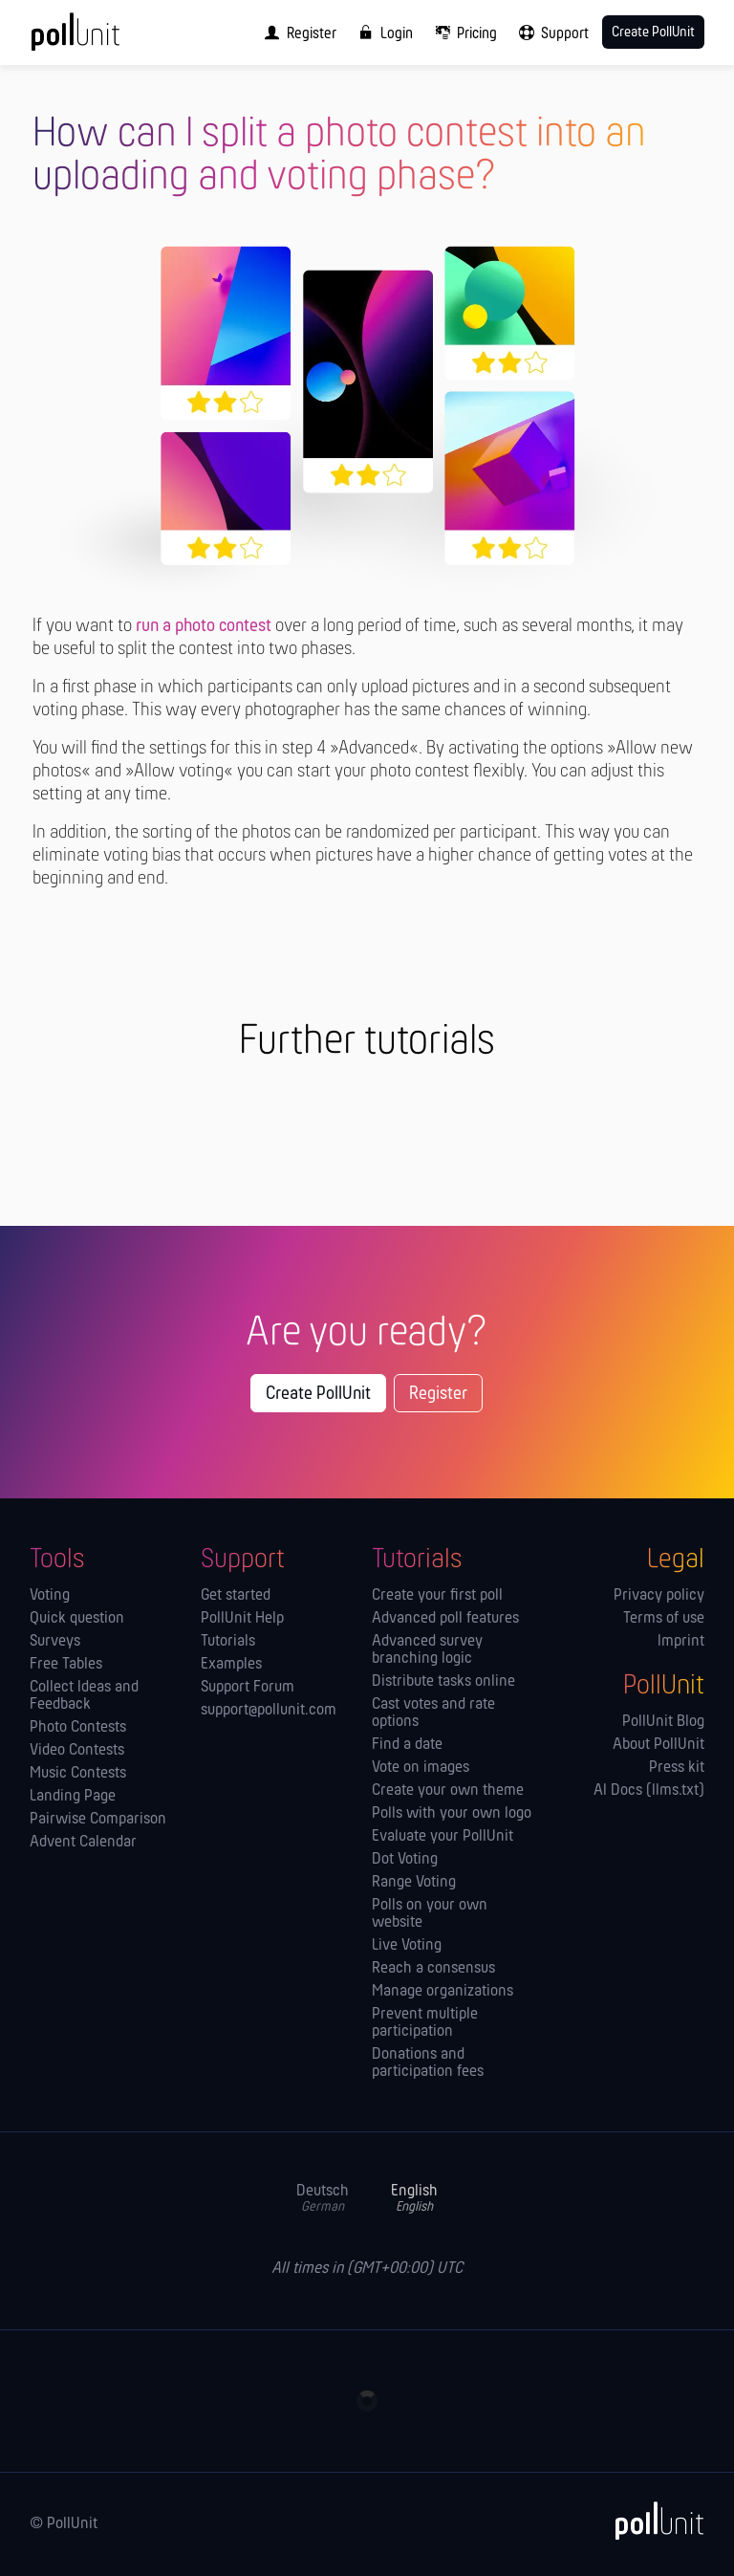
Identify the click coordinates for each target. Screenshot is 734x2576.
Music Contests (78, 1773)
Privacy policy (659, 1596)
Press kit (676, 1768)
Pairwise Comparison (98, 1819)
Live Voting (407, 1945)
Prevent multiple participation (425, 2023)
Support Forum (247, 1687)
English (414, 2199)
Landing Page (73, 1796)
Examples (231, 1664)
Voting (50, 1596)
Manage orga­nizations (442, 1991)
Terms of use (663, 1618)
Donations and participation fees (428, 2063)
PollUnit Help (242, 1618)
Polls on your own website (429, 1914)
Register (438, 1394)
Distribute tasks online (443, 1682)
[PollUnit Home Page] (101, 38)
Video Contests (77, 1750)
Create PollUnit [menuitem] (653, 32)
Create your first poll (437, 1596)
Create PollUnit (318, 1394)
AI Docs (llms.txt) (649, 1791)
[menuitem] (296, 32)
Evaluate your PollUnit (442, 1836)
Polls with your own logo (451, 1814)
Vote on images (420, 1768)
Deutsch (322, 2199)
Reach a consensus (433, 1968)
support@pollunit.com (268, 1710)
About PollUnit (658, 1745)
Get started (235, 1596)
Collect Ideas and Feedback (84, 1696)
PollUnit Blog (663, 1722)
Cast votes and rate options (433, 1713)
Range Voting (414, 1882)
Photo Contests (78, 1727)
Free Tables (66, 1664)
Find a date (407, 1745)
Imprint (681, 1641)
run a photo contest (203, 626)
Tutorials (228, 1641)
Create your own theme (448, 1791)
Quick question (77, 1618)
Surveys (55, 1641)
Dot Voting (405, 1859)
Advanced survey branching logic (427, 1650)
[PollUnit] (650, 2520)
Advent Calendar (83, 1842)
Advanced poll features (445, 1618)
